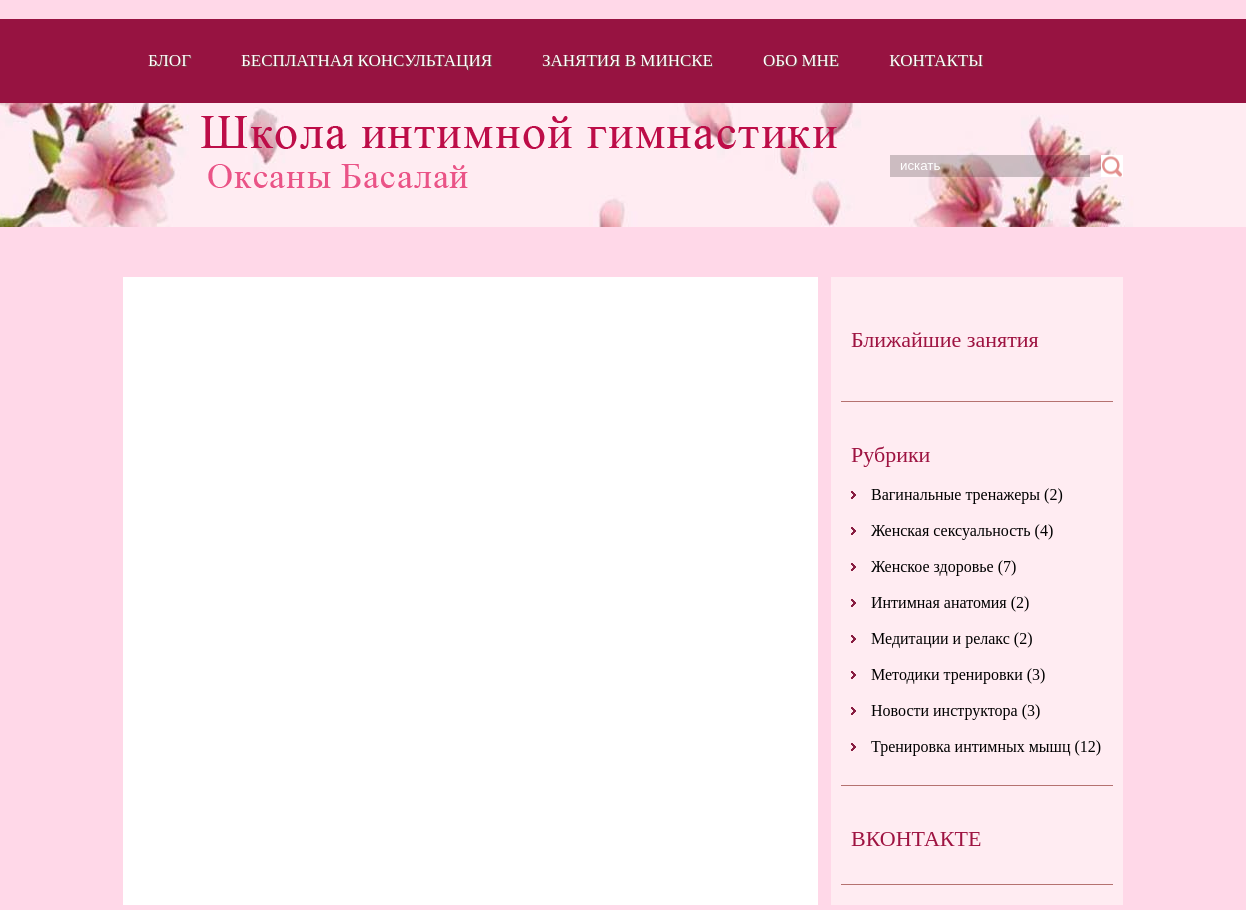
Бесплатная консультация (366, 60)
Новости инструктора (944, 710)
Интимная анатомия (939, 602)
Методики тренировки (947, 674)
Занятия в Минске (627, 60)
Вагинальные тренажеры (955, 494)
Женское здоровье (932, 566)
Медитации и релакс (940, 638)
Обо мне (801, 60)
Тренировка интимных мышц (970, 746)
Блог (169, 60)
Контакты (936, 60)
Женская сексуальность (951, 530)
